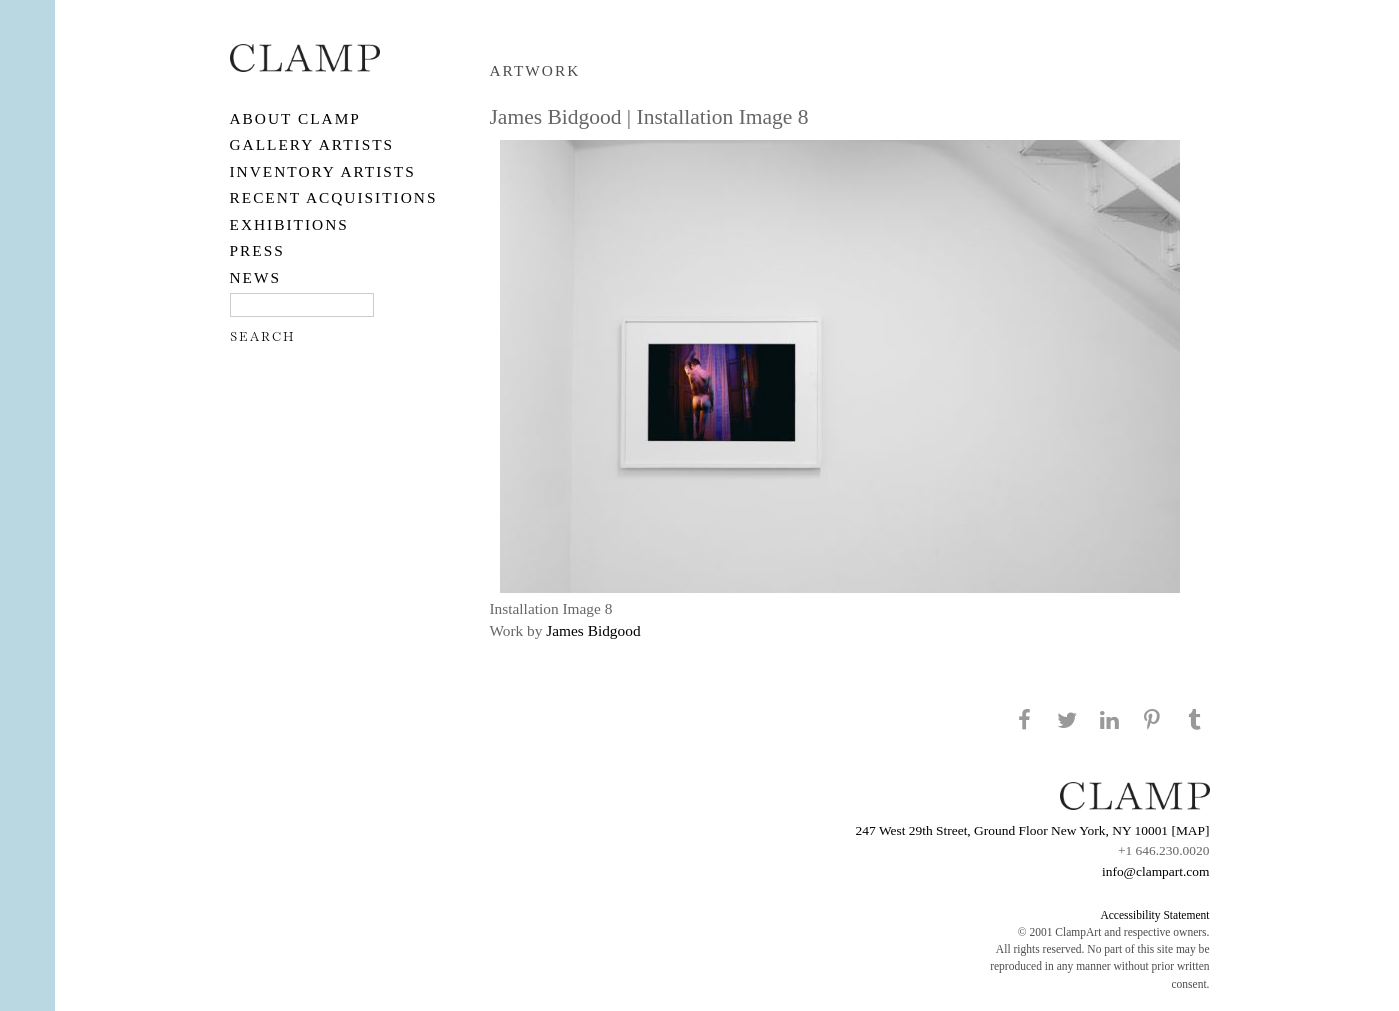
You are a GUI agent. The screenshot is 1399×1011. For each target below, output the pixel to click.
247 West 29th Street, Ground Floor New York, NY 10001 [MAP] (1033, 830)
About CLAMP (295, 118)
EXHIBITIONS (289, 224)
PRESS (257, 250)
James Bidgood (593, 630)
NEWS (256, 277)
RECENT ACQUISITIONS (334, 197)
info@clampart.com (1156, 871)
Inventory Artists (323, 171)
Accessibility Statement (1154, 915)
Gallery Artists (312, 144)
